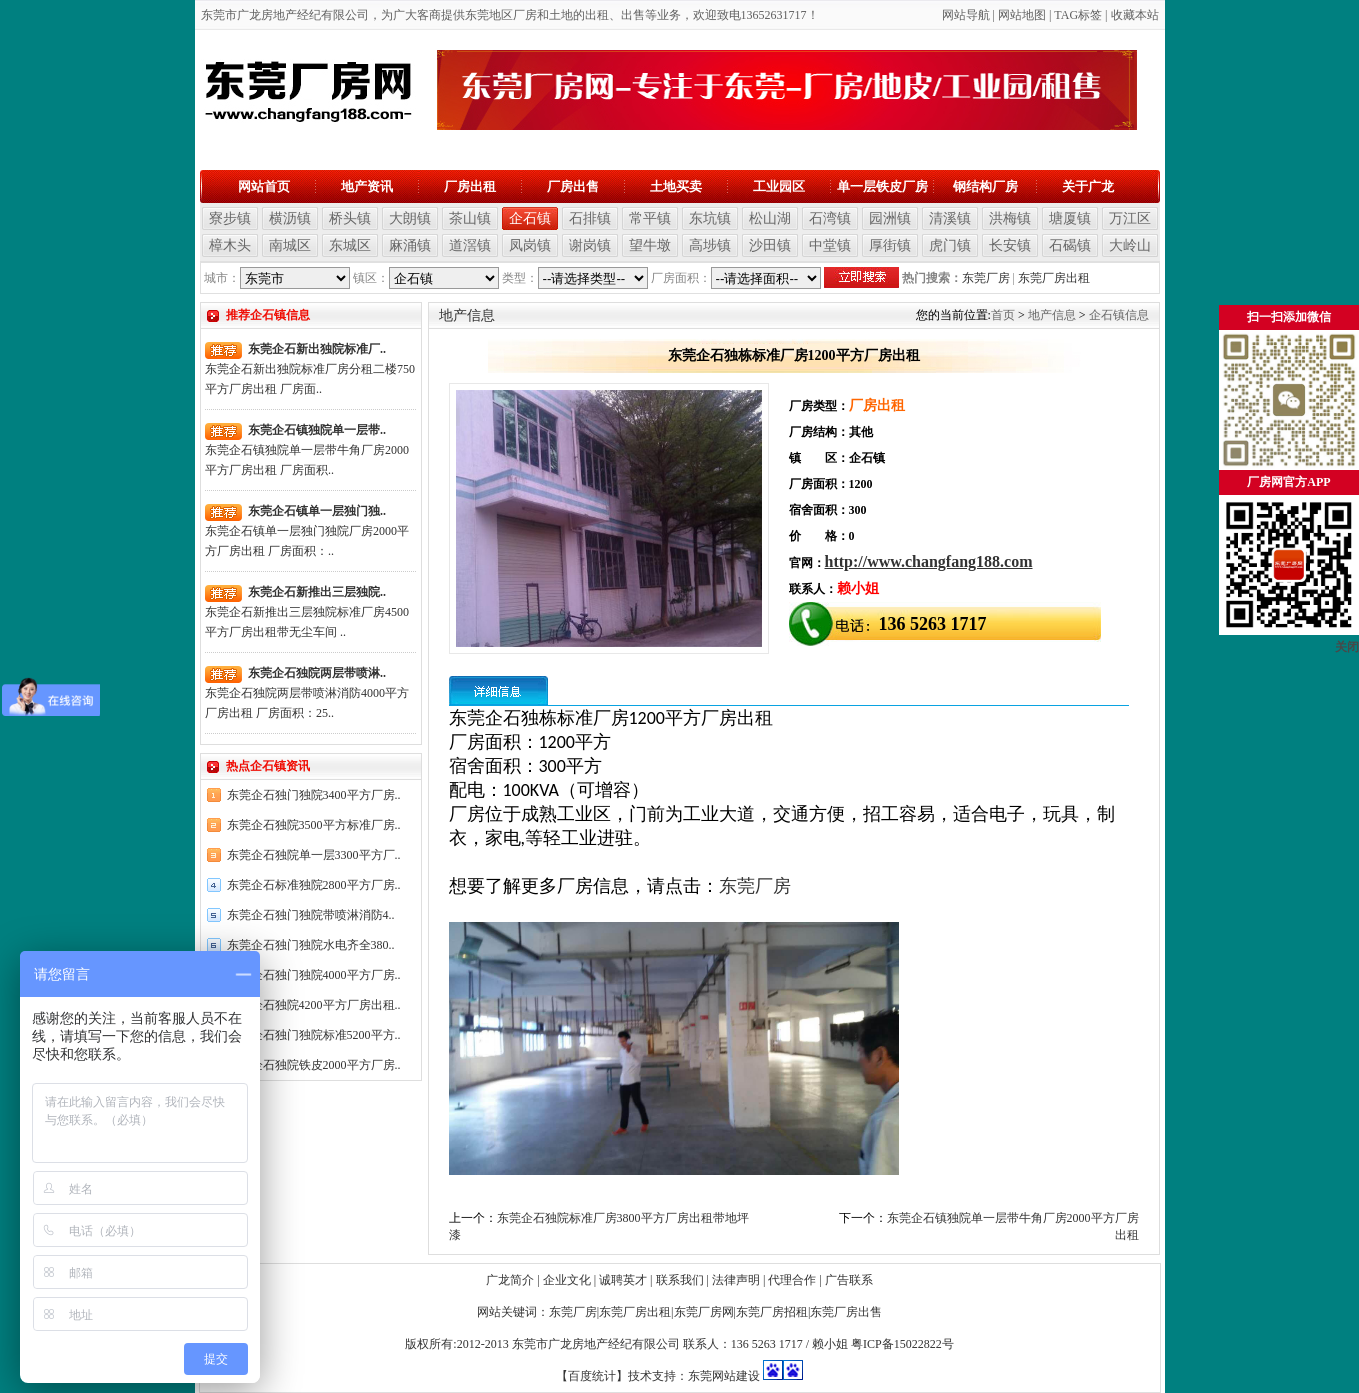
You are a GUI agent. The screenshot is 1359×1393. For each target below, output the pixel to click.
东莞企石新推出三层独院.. (317, 592)
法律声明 (736, 1280)
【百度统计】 (592, 1376)
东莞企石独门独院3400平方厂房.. (314, 795)
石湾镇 (830, 218)
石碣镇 (1070, 245)
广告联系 (849, 1280)
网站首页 (264, 186)
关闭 (1347, 647)
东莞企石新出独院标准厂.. (317, 349)
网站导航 (966, 15)
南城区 (290, 245)
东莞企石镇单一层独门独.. (317, 511)
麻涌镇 (410, 245)
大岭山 (1130, 245)
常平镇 (650, 218)
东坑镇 (710, 218)
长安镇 (1010, 245)
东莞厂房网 (704, 1312)
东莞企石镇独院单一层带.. (317, 430)
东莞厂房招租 (772, 1312)
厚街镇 (890, 245)
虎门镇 (950, 245)
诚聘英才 (623, 1280)
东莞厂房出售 (846, 1312)
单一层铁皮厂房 (882, 186)
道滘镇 (470, 245)
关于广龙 (1088, 186)
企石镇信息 (1119, 315)
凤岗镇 (530, 245)
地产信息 (1052, 315)
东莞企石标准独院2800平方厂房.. (314, 885)
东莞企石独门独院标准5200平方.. (314, 1035)
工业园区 (779, 186)
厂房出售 (573, 186)
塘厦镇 (1070, 218)
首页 (1003, 315)
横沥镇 (290, 218)
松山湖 (770, 218)
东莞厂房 (986, 278)
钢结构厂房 (985, 186)
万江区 (1130, 218)
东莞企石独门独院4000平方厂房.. (314, 975)
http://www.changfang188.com (929, 561)
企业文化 (567, 1280)
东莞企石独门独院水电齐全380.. (311, 945)
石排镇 (590, 218)
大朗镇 (410, 218)
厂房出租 (470, 186)
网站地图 (1022, 15)
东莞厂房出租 (1054, 278)
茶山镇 (470, 218)
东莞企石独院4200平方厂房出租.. (314, 1005)
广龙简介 (510, 1280)
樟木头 (230, 245)
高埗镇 (710, 245)
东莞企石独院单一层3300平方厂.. (314, 855)
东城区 (350, 245)
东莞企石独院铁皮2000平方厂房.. (314, 1065)
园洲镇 (890, 218)
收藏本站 (1135, 15)
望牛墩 (650, 245)
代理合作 (792, 1280)
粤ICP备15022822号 (902, 1344)
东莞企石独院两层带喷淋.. (317, 673)
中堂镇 (830, 245)
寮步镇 (230, 218)
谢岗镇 (590, 245)
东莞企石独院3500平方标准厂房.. (314, 825)
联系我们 (680, 1280)
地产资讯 (367, 186)
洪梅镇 (1010, 218)
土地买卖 (676, 186)
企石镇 (530, 218)
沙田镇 (770, 245)
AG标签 (1081, 15)
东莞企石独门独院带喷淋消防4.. (311, 915)
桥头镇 (350, 218)
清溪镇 (950, 218)
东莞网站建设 (724, 1376)
